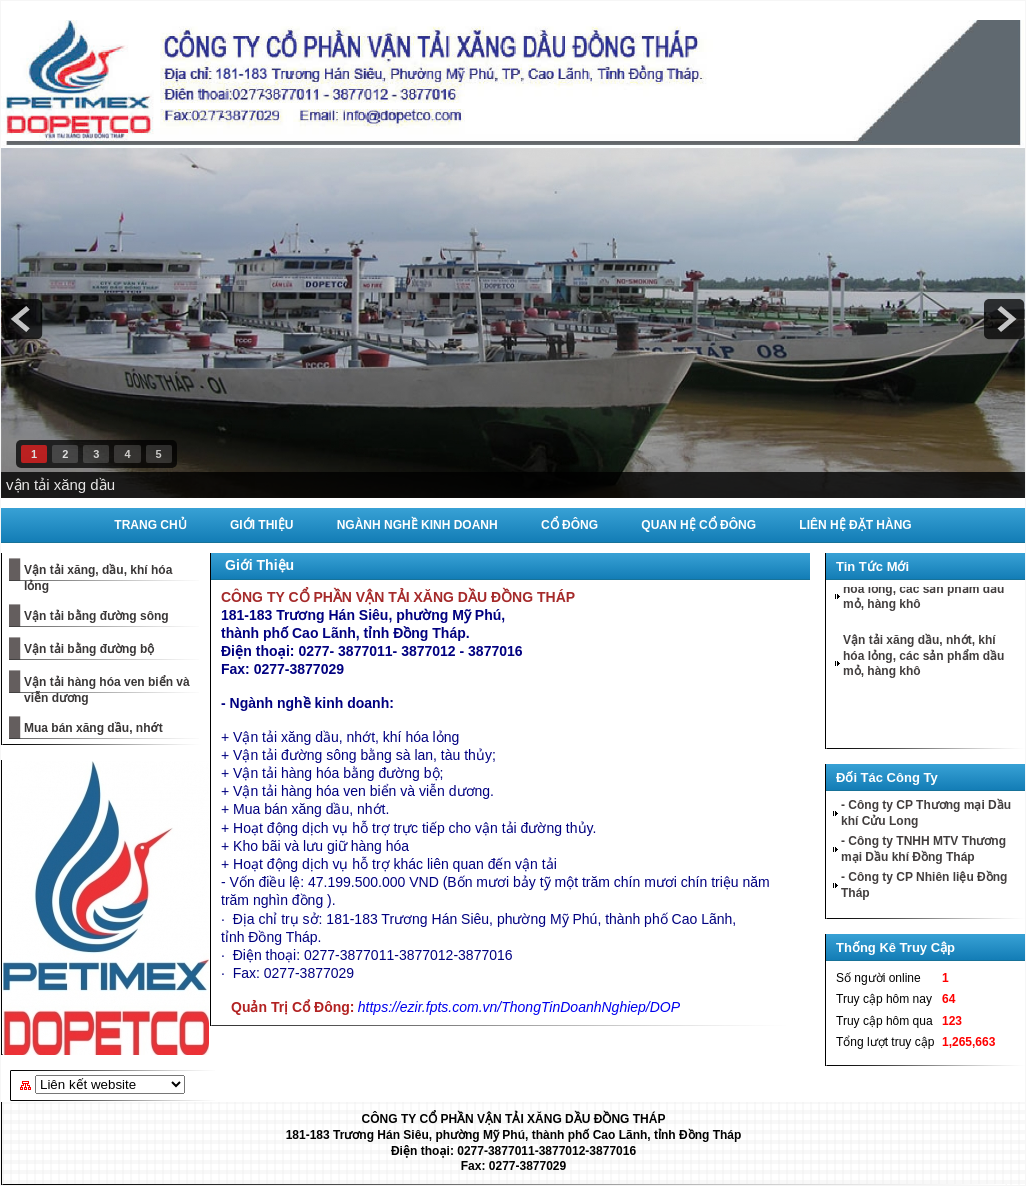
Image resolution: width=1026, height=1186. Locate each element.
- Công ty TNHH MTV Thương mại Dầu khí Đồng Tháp (923, 849)
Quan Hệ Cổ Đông (698, 525)
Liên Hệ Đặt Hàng (855, 525)
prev (22, 319)
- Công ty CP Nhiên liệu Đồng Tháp (924, 885)
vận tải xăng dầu (60, 484)
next (1004, 319)
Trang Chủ (150, 525)
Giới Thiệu (261, 525)
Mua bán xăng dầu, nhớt (93, 728)
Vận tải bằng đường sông (96, 616)
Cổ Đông (569, 525)
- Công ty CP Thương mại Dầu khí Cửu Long (926, 813)
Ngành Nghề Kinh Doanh (417, 525)
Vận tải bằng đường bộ (89, 649)
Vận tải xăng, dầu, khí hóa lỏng (98, 578)
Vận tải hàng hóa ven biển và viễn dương (107, 690)
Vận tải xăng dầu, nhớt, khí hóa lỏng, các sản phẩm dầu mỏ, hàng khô (923, 591)
